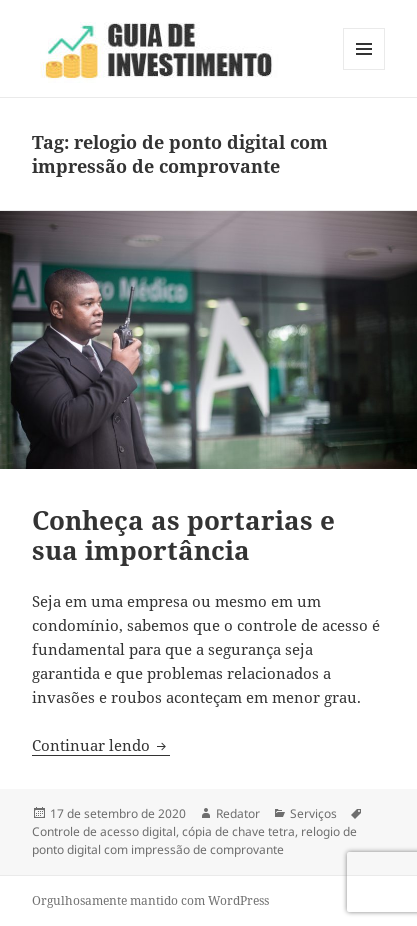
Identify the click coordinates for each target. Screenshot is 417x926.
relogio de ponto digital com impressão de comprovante (194, 840)
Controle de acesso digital (104, 831)
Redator (238, 813)
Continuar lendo (101, 745)
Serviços (313, 813)
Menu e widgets (364, 69)
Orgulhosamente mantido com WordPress (150, 900)
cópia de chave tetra (238, 831)
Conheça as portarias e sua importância (183, 535)
